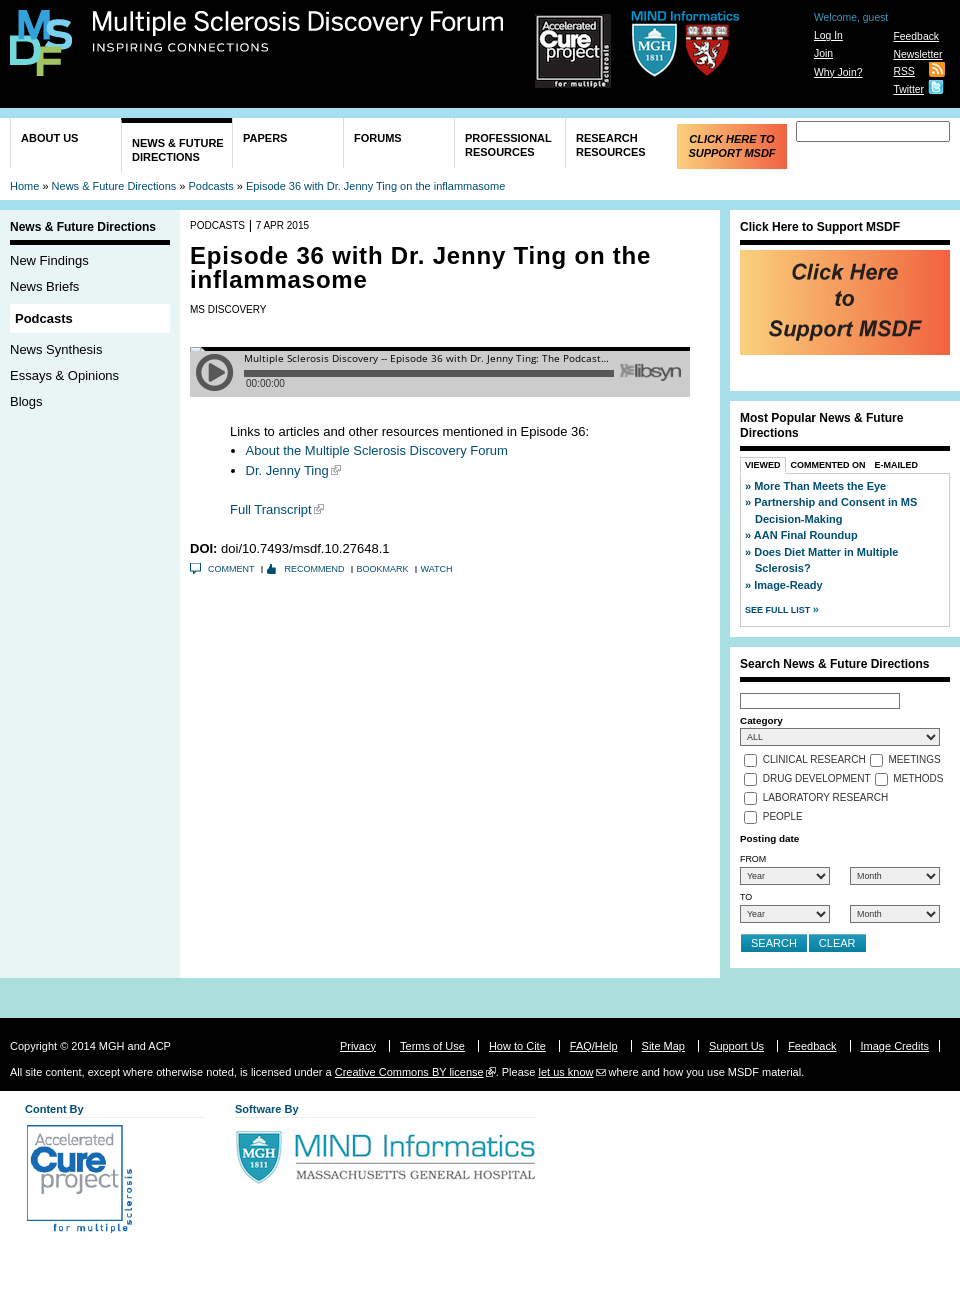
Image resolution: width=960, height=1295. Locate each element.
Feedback (916, 36)
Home (24, 186)
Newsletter (917, 54)
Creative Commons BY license (409, 1072)
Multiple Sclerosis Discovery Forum (298, 32)
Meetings (915, 760)
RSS (903, 71)
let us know (565, 1072)
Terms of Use (432, 1046)
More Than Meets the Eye (820, 486)
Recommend (315, 569)
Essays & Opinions (64, 375)
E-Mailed (897, 465)
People (783, 817)
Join (823, 53)
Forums (378, 138)
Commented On (828, 465)
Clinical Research (814, 760)
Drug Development (817, 779)
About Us (49, 138)
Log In (828, 35)
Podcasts (211, 186)
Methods (918, 779)
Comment (231, 569)
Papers (265, 138)
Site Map (663, 1046)
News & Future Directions (178, 150)
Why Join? (838, 72)
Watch (437, 569)
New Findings (49, 260)
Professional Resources (508, 145)
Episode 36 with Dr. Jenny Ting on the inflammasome (375, 186)
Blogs (26, 401)
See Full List (779, 610)
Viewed (763, 465)
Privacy (358, 1046)
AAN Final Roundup (806, 535)
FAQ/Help (594, 1046)
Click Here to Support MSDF (731, 146)
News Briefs (44, 286)
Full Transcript (271, 509)
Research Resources (611, 145)
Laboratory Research (825, 798)
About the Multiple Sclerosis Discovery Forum (377, 450)
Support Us (736, 1046)
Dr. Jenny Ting (287, 470)
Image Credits (895, 1046)
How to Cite (517, 1046)
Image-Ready (788, 585)
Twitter (908, 89)
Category (761, 720)
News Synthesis (56, 349)
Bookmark (383, 569)
